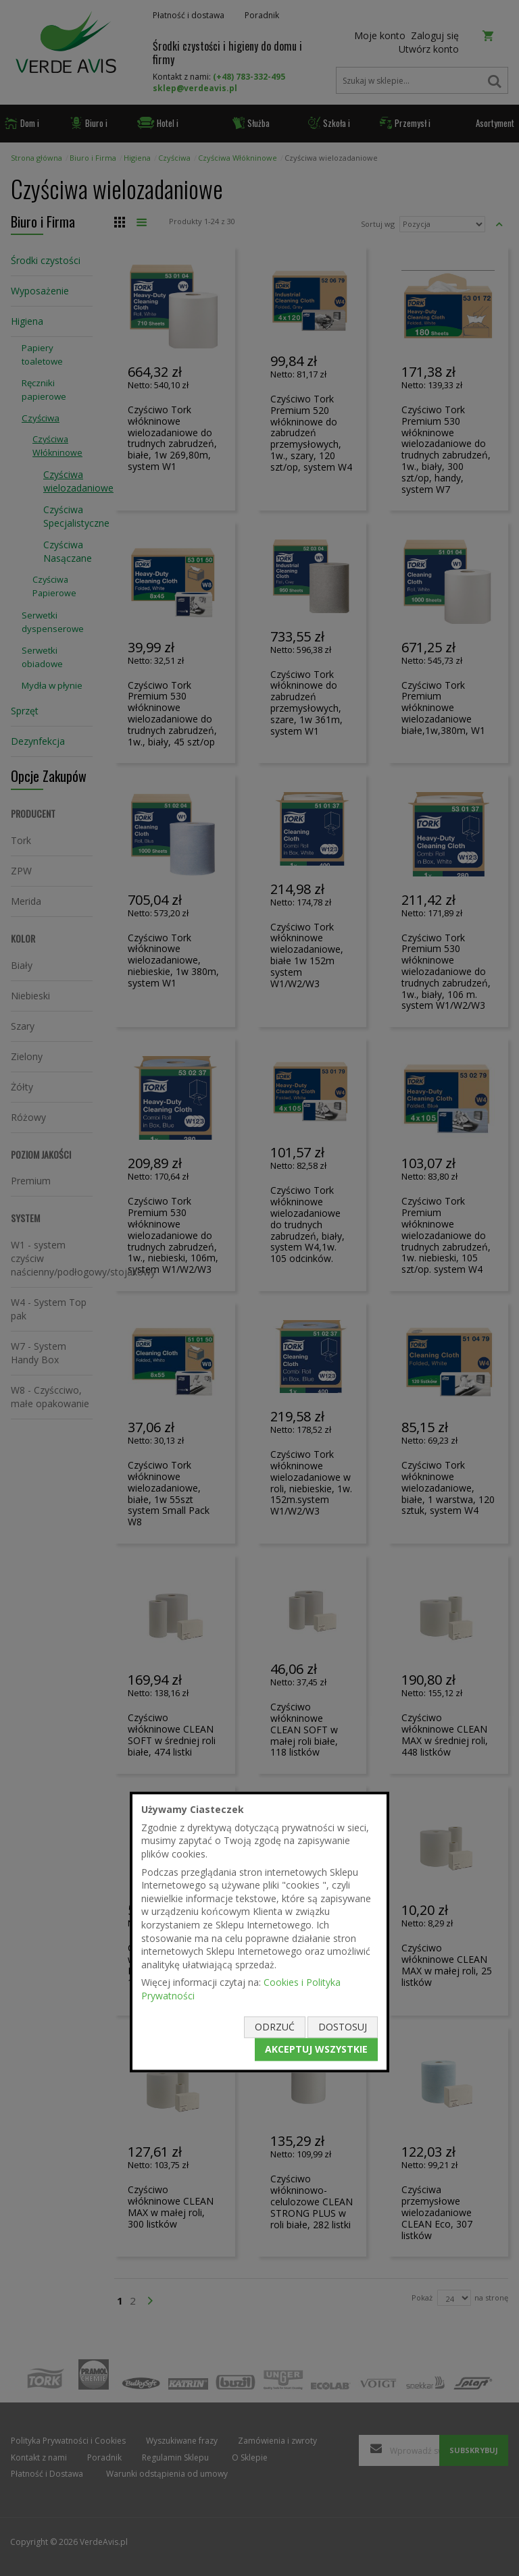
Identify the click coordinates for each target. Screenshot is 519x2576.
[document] (259, 1932)
